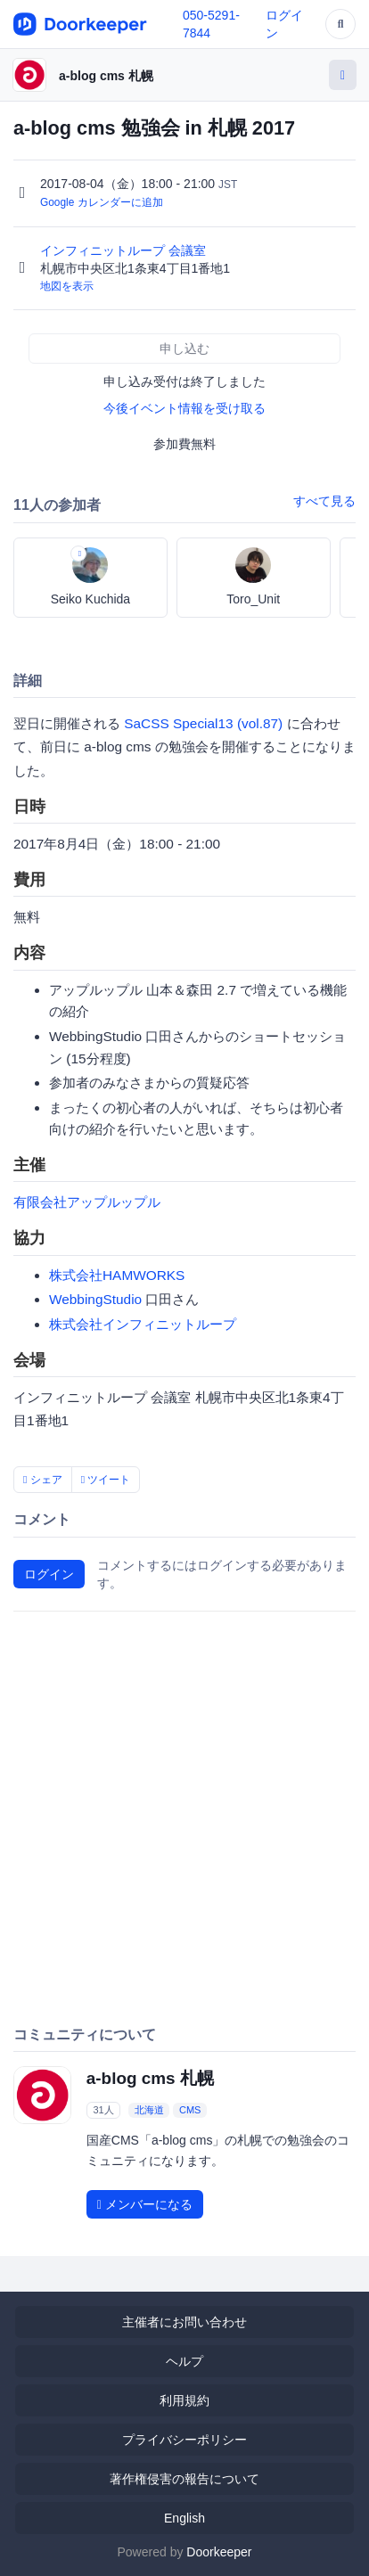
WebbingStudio (95, 1299)
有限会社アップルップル (86, 1202)
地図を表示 (67, 286)
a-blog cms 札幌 (106, 76)
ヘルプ (184, 2361)
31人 (103, 2109)
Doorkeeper (218, 2552)
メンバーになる (145, 2204)
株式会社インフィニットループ (142, 1324)
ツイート (106, 1479)
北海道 (149, 2109)
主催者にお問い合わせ (184, 2322)
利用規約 (184, 2400)
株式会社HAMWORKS (116, 1275)
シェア (42, 1479)
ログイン (49, 1574)
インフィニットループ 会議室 (124, 250)
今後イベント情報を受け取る (184, 408)
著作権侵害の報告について (184, 2479)
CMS (190, 2109)
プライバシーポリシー (184, 2439)
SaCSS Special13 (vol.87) (203, 723)
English (184, 2518)
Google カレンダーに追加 (101, 202)
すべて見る (324, 501)
